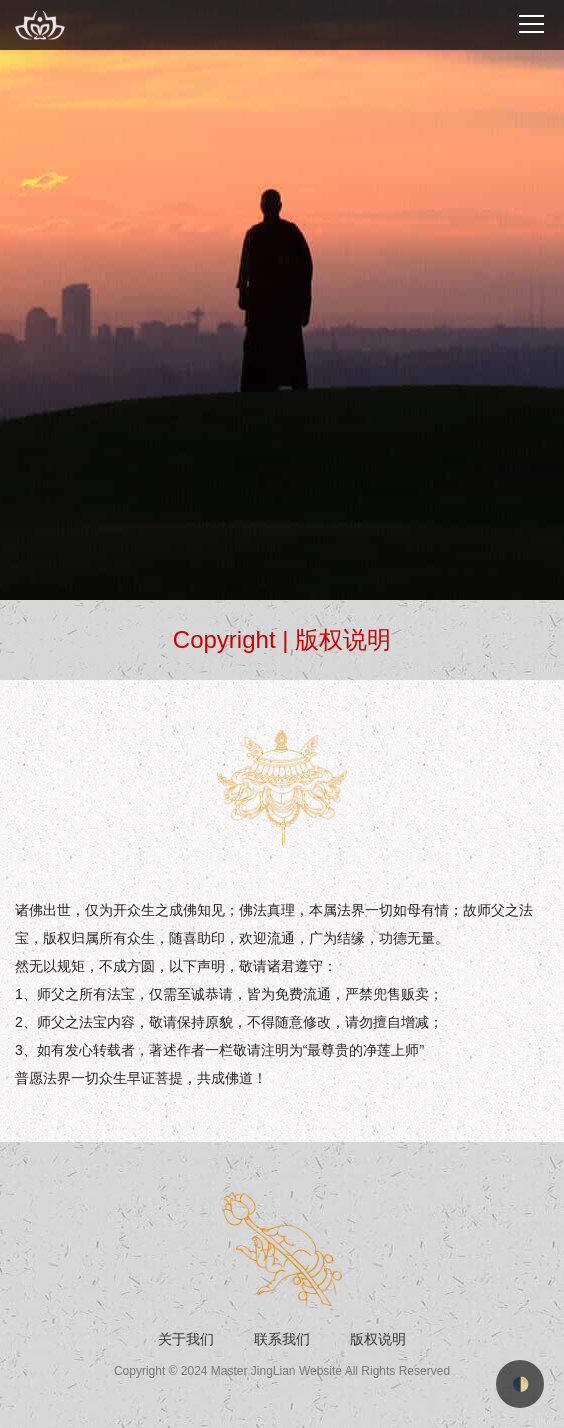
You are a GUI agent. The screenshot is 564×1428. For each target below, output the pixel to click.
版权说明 (378, 1339)
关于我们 (186, 1339)
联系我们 (282, 1339)
